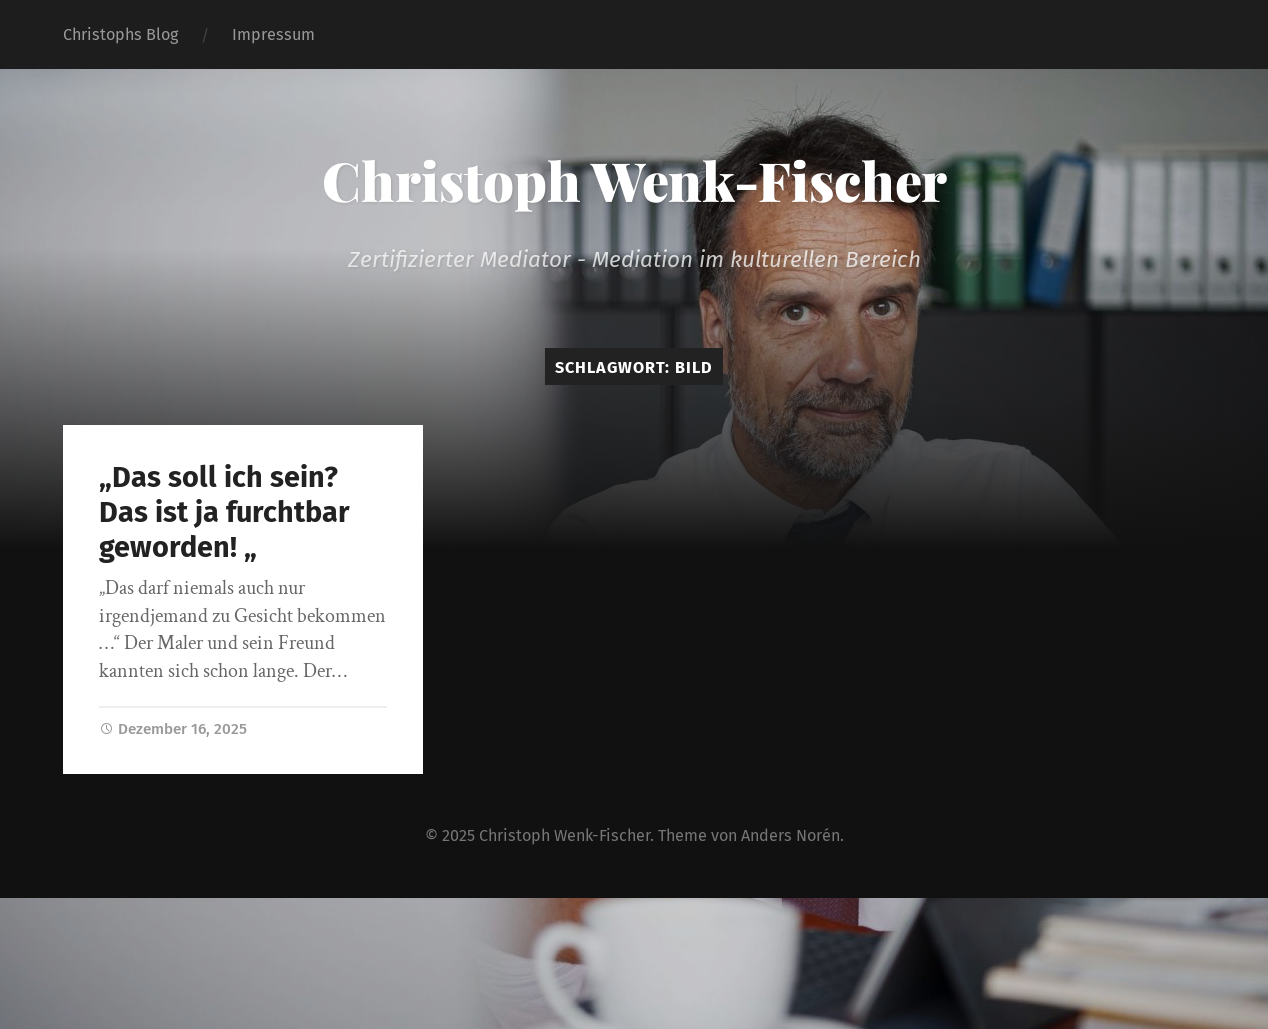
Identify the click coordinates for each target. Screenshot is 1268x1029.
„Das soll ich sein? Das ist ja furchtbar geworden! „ (224, 512)
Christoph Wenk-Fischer (634, 180)
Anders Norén (790, 835)
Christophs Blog (120, 34)
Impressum (273, 34)
